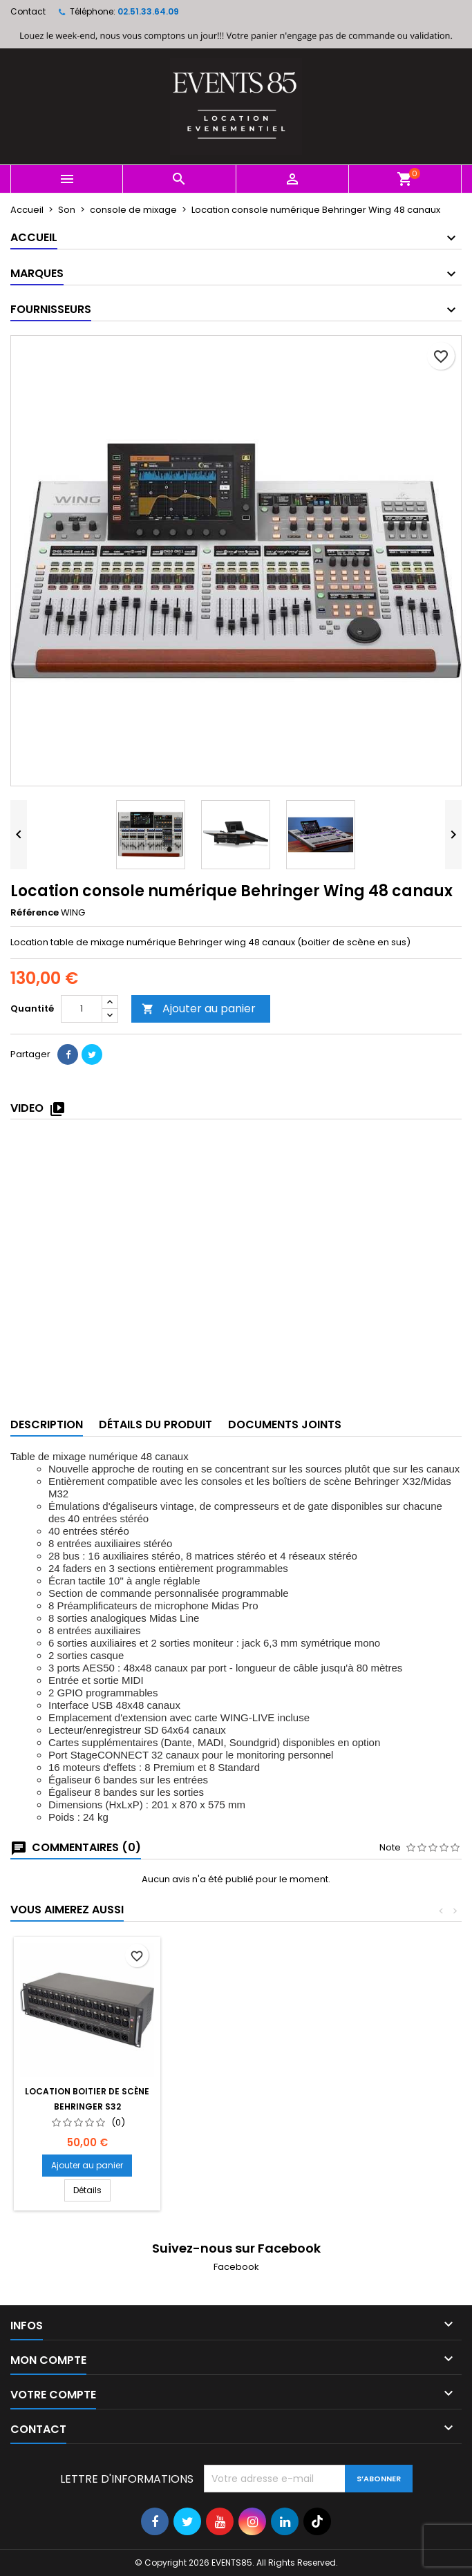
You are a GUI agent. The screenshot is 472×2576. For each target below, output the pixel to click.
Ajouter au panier (199, 1008)
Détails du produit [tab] (155, 1424)
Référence (34, 913)
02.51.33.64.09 (148, 11)
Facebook (236, 2266)
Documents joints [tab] (284, 1424)
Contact (28, 11)
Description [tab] (46, 1424)
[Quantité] (81, 1009)
